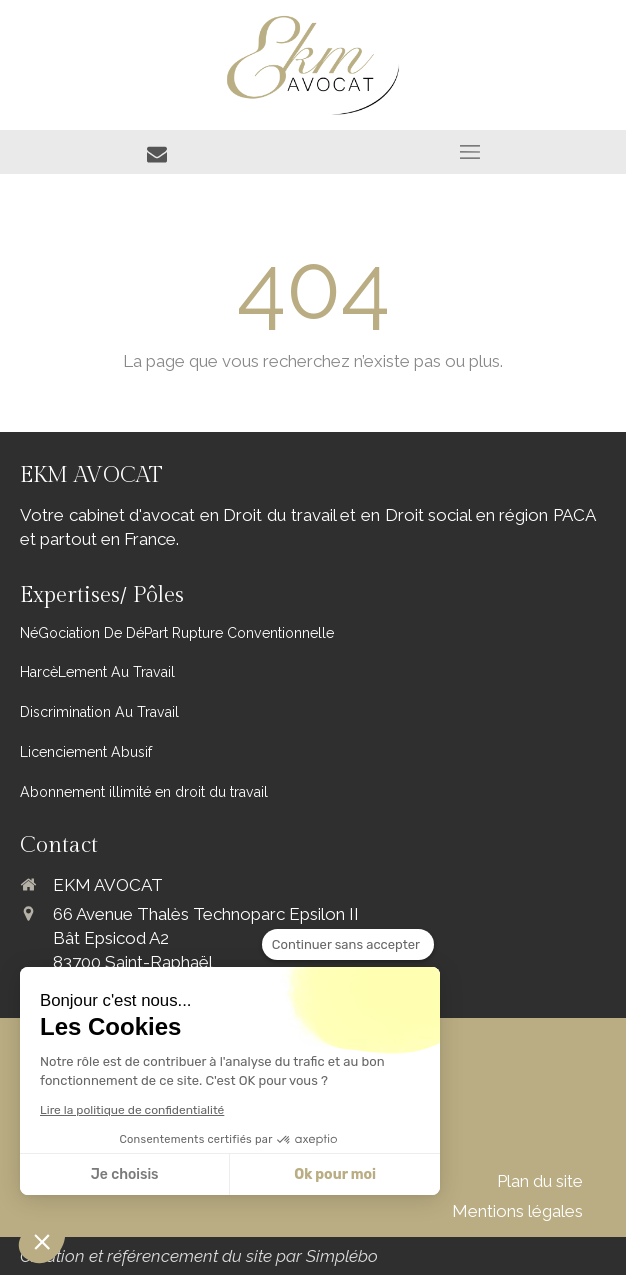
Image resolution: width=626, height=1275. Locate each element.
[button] (42, 1241)
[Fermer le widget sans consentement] (348, 945)
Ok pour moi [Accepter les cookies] (335, 1174)
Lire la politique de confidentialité (132, 1110)
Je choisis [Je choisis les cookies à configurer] (125, 1174)
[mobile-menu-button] (469, 152)
